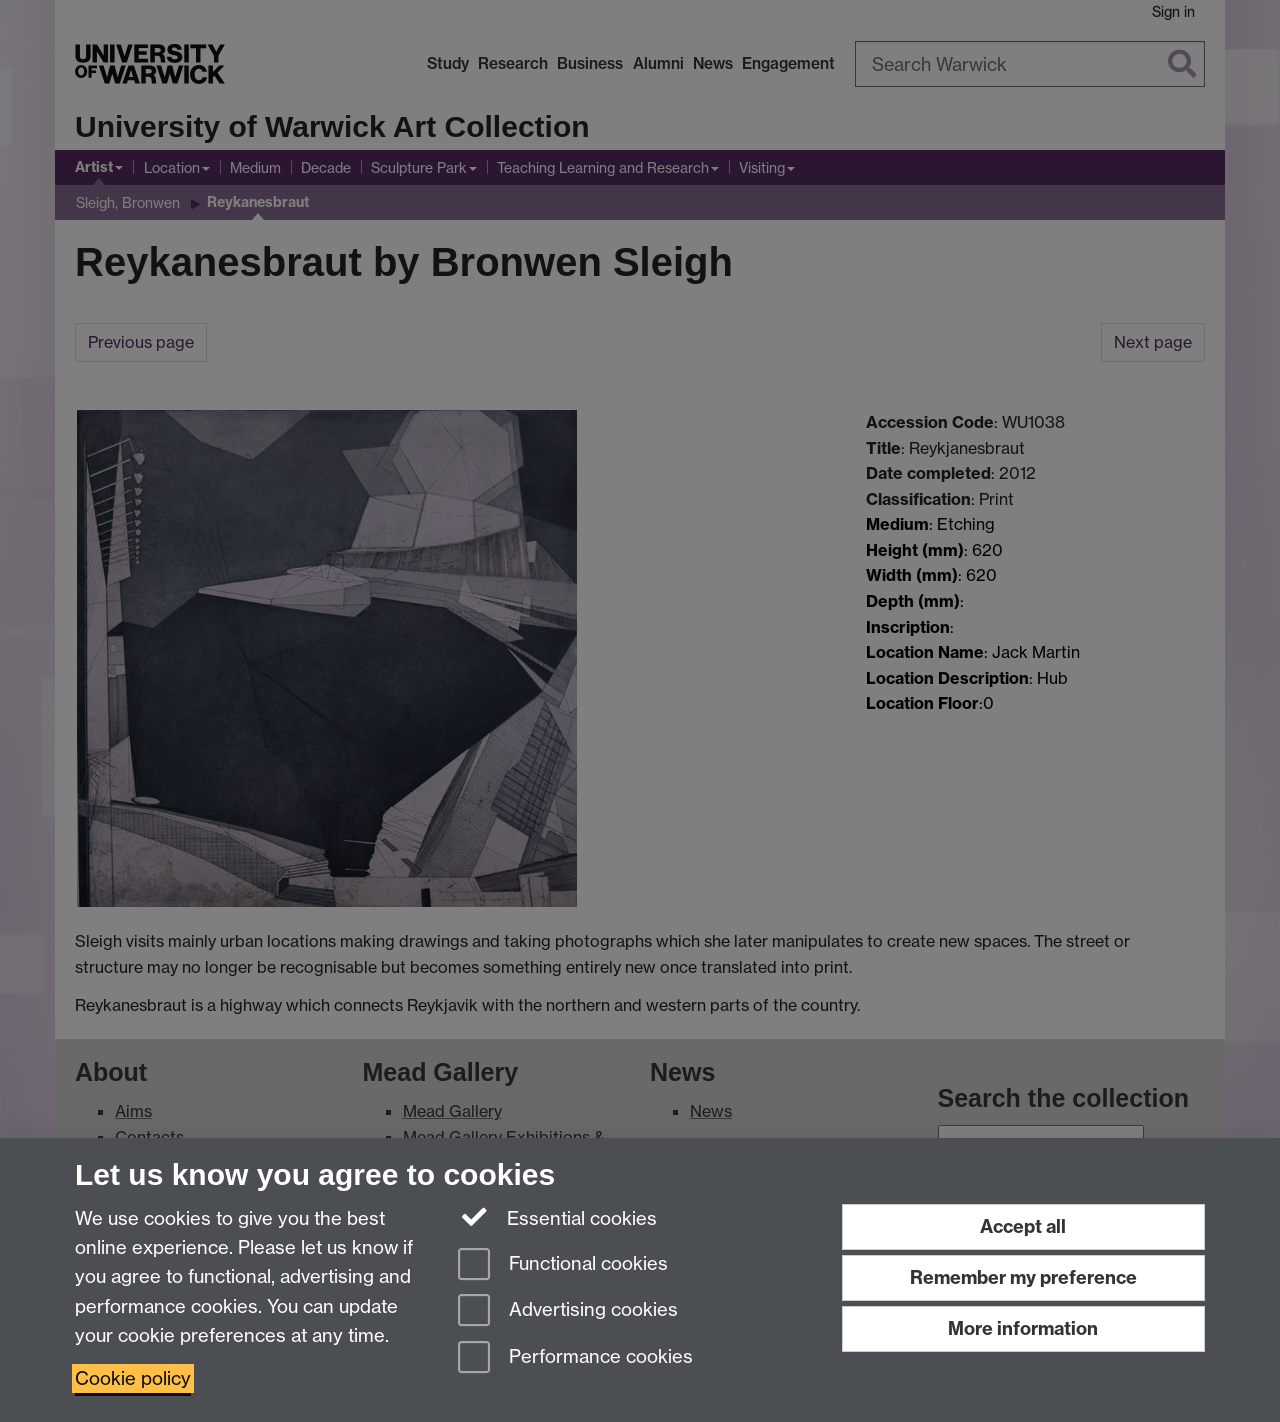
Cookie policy (133, 1378)
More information (1023, 1328)
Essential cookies (557, 1217)
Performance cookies (575, 1358)
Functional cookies (563, 1265)
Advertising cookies (568, 1311)
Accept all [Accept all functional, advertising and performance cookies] (1023, 1226)
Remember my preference (1023, 1277)
